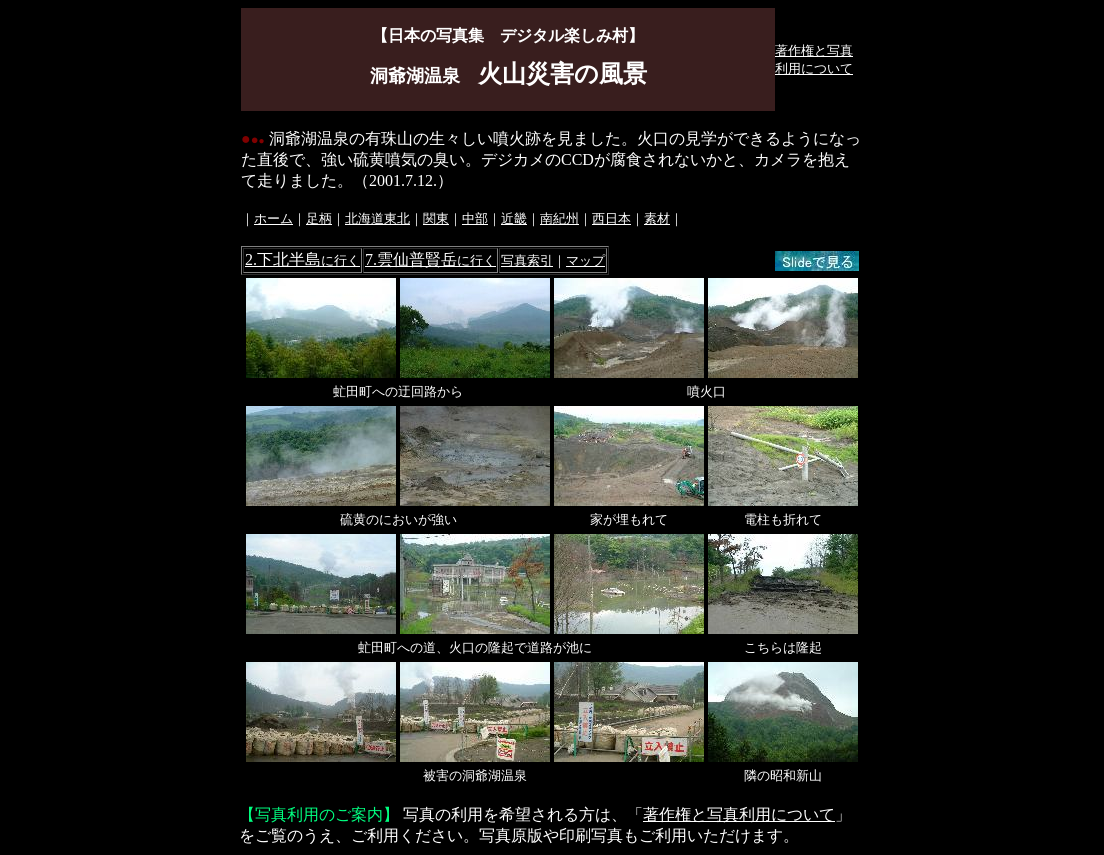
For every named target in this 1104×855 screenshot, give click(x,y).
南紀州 (559, 218)
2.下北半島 (302, 259)
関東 (436, 218)
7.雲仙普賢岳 (430, 259)
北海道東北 (377, 218)
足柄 (319, 218)
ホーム (273, 218)
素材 (657, 218)
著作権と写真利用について (739, 814)
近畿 (514, 218)
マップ (585, 260)
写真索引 (527, 260)
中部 (475, 218)
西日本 (611, 218)
